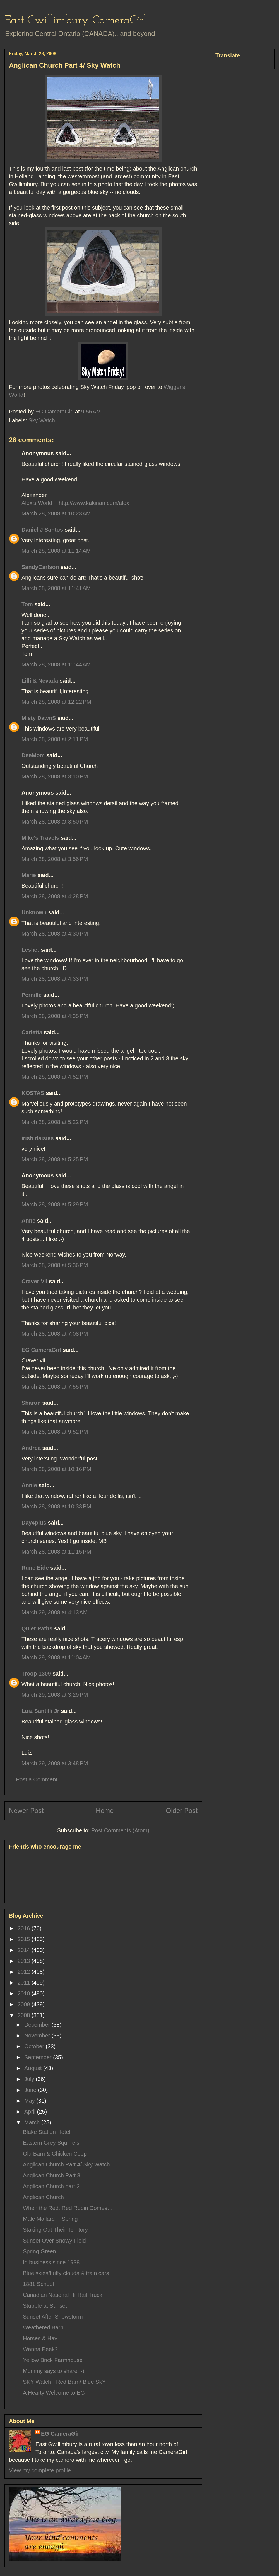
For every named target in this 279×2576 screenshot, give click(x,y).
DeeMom (33, 755)
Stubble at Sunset (45, 2306)
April (30, 2111)
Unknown (34, 912)
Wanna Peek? (40, 2349)
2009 (25, 2004)
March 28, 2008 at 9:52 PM (54, 1432)
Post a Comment (36, 1779)
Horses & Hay (40, 2338)
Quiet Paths (36, 1628)
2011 (25, 1983)
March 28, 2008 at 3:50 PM (54, 822)
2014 (25, 1950)
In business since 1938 (51, 2262)
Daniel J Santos (42, 530)
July (30, 2079)
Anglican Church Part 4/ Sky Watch (66, 2164)
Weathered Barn (43, 2327)
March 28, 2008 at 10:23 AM (56, 513)
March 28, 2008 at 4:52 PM (54, 1077)
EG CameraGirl (41, 1350)
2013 (25, 1961)
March (32, 2122)
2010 (25, 1993)
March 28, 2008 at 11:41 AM (56, 588)
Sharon (31, 1403)
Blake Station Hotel (46, 2132)
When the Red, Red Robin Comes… (68, 2208)
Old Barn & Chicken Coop (55, 2154)
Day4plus (33, 1523)
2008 (25, 2015)
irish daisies (37, 1138)
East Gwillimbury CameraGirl (75, 20)
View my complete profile (40, 2470)
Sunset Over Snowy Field (54, 2240)
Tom (27, 604)
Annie (29, 1485)
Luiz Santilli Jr (40, 1711)
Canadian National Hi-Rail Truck (62, 2295)
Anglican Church (43, 2197)
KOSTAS (32, 1093)
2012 (25, 1972)
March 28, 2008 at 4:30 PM (54, 934)
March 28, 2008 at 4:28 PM (54, 896)
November (38, 2035)
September (38, 2057)
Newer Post (26, 1810)
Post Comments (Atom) (120, 1830)
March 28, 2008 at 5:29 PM (54, 1204)
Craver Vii (34, 1281)
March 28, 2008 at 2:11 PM (54, 739)
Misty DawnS (38, 718)
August (33, 2068)
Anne (28, 1221)
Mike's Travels (41, 838)
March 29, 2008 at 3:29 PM (54, 1695)
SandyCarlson (40, 567)
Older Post (182, 1810)
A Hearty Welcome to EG (54, 2393)
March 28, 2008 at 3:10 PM (54, 776)
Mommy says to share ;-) (53, 2371)
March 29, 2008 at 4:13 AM (54, 1612)
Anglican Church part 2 (51, 2186)
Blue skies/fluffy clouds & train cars (66, 2273)
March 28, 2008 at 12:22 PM (56, 702)
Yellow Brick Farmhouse (53, 2360)
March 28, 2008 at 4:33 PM (54, 979)
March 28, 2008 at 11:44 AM (56, 664)
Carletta (31, 1032)
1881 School (38, 2284)
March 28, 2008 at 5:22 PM (54, 1122)
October (35, 2046)
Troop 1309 (36, 1674)
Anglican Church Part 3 (51, 2175)
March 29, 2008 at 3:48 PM (54, 1763)
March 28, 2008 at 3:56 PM (54, 859)
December (38, 2025)
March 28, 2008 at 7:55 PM (54, 1387)
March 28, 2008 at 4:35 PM (54, 1016)
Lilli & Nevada (39, 681)
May (30, 2101)
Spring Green (39, 2251)
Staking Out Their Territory (55, 2230)
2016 (25, 1928)
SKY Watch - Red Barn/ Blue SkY (64, 2382)
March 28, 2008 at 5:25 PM (54, 1159)
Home (105, 1810)
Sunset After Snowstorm (53, 2317)
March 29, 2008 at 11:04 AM (56, 1657)
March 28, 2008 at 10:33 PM (56, 1506)
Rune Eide (35, 1568)
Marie (28, 875)
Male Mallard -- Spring (50, 2219)
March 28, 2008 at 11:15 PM (56, 1551)
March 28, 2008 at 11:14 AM (56, 551)
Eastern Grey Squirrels (51, 2143)
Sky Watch (41, 420)
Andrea (31, 1448)
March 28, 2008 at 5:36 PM (54, 1265)
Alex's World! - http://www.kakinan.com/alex (75, 503)
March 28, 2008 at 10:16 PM (56, 1469)
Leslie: (30, 950)
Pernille (31, 995)
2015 (25, 1939)
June (31, 2090)
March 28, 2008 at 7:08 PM (54, 1334)
